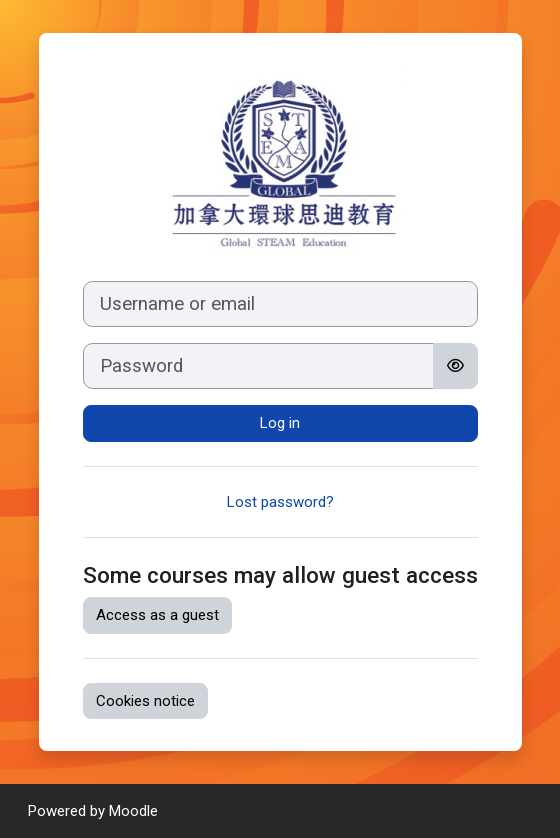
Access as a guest (157, 615)
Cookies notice (145, 701)
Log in (280, 423)
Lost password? (280, 502)
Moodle (133, 811)
